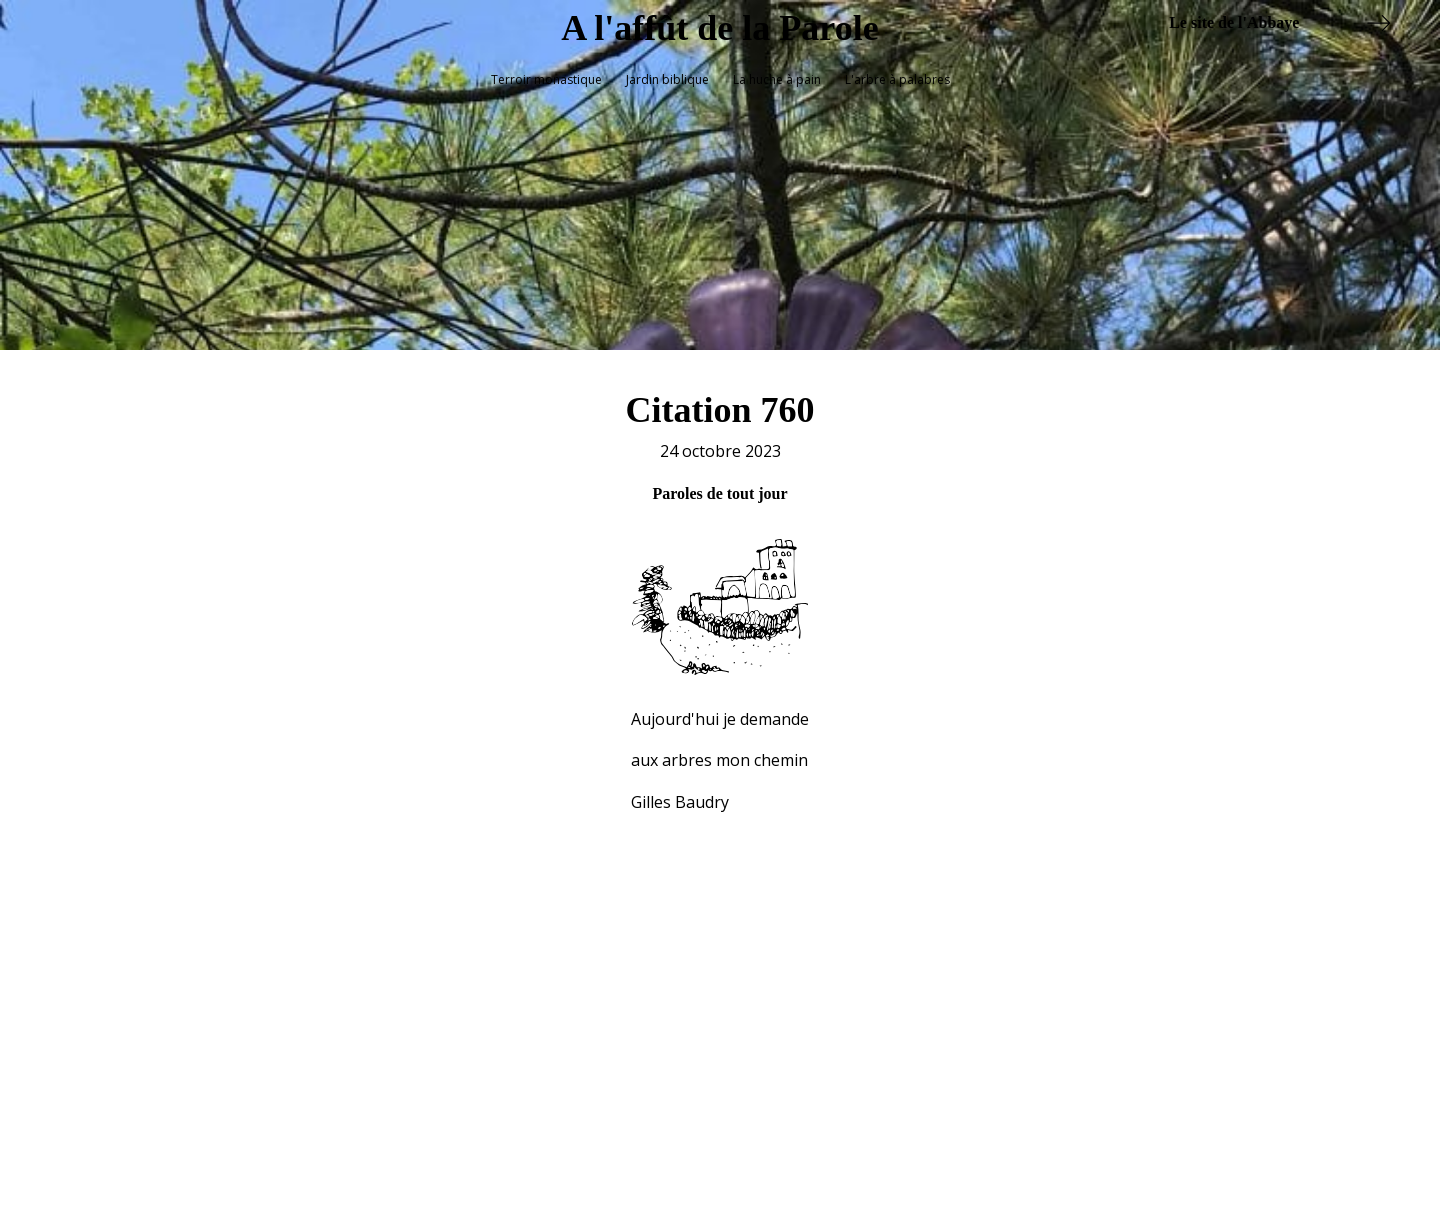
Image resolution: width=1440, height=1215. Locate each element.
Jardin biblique (667, 79)
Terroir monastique (546, 79)
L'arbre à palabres (897, 79)
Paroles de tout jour (719, 484)
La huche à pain (777, 79)
